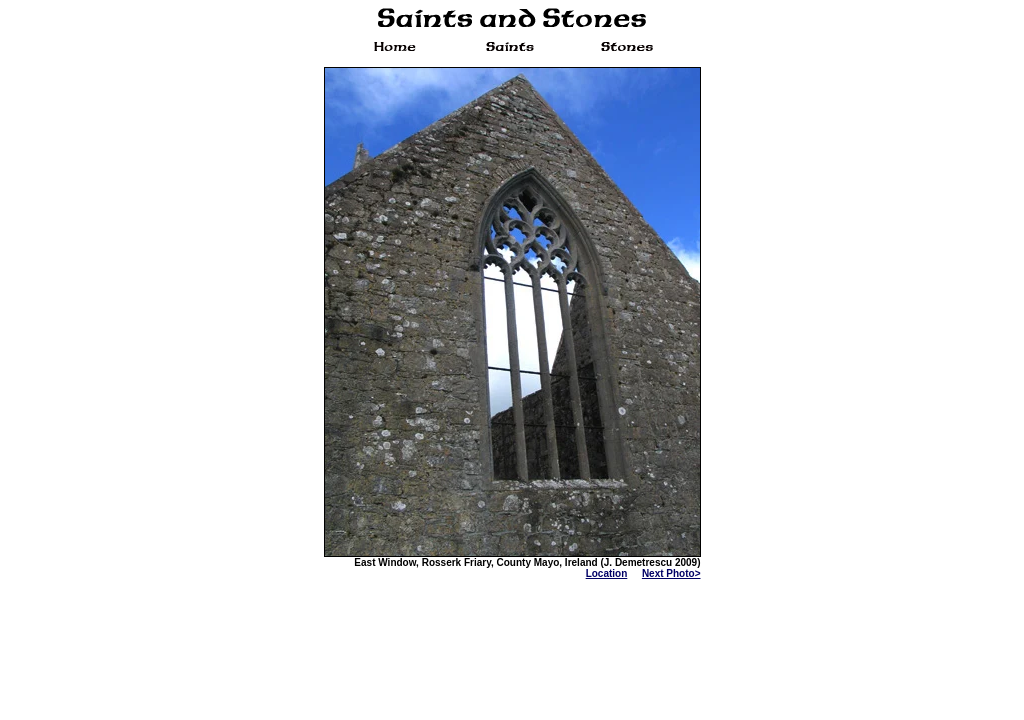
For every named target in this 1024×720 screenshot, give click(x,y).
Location (607, 573)
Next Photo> (671, 573)
